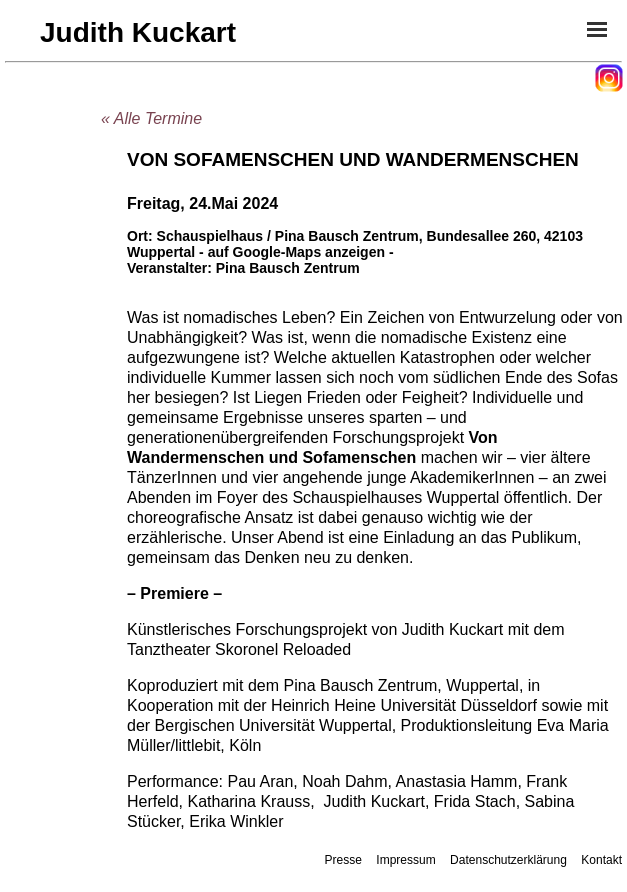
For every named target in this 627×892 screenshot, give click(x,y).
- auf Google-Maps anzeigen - (296, 252)
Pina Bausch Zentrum (288, 268)
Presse (343, 860)
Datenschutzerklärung (508, 860)
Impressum (405, 860)
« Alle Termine (151, 118)
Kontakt (601, 860)
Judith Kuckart (138, 32)
